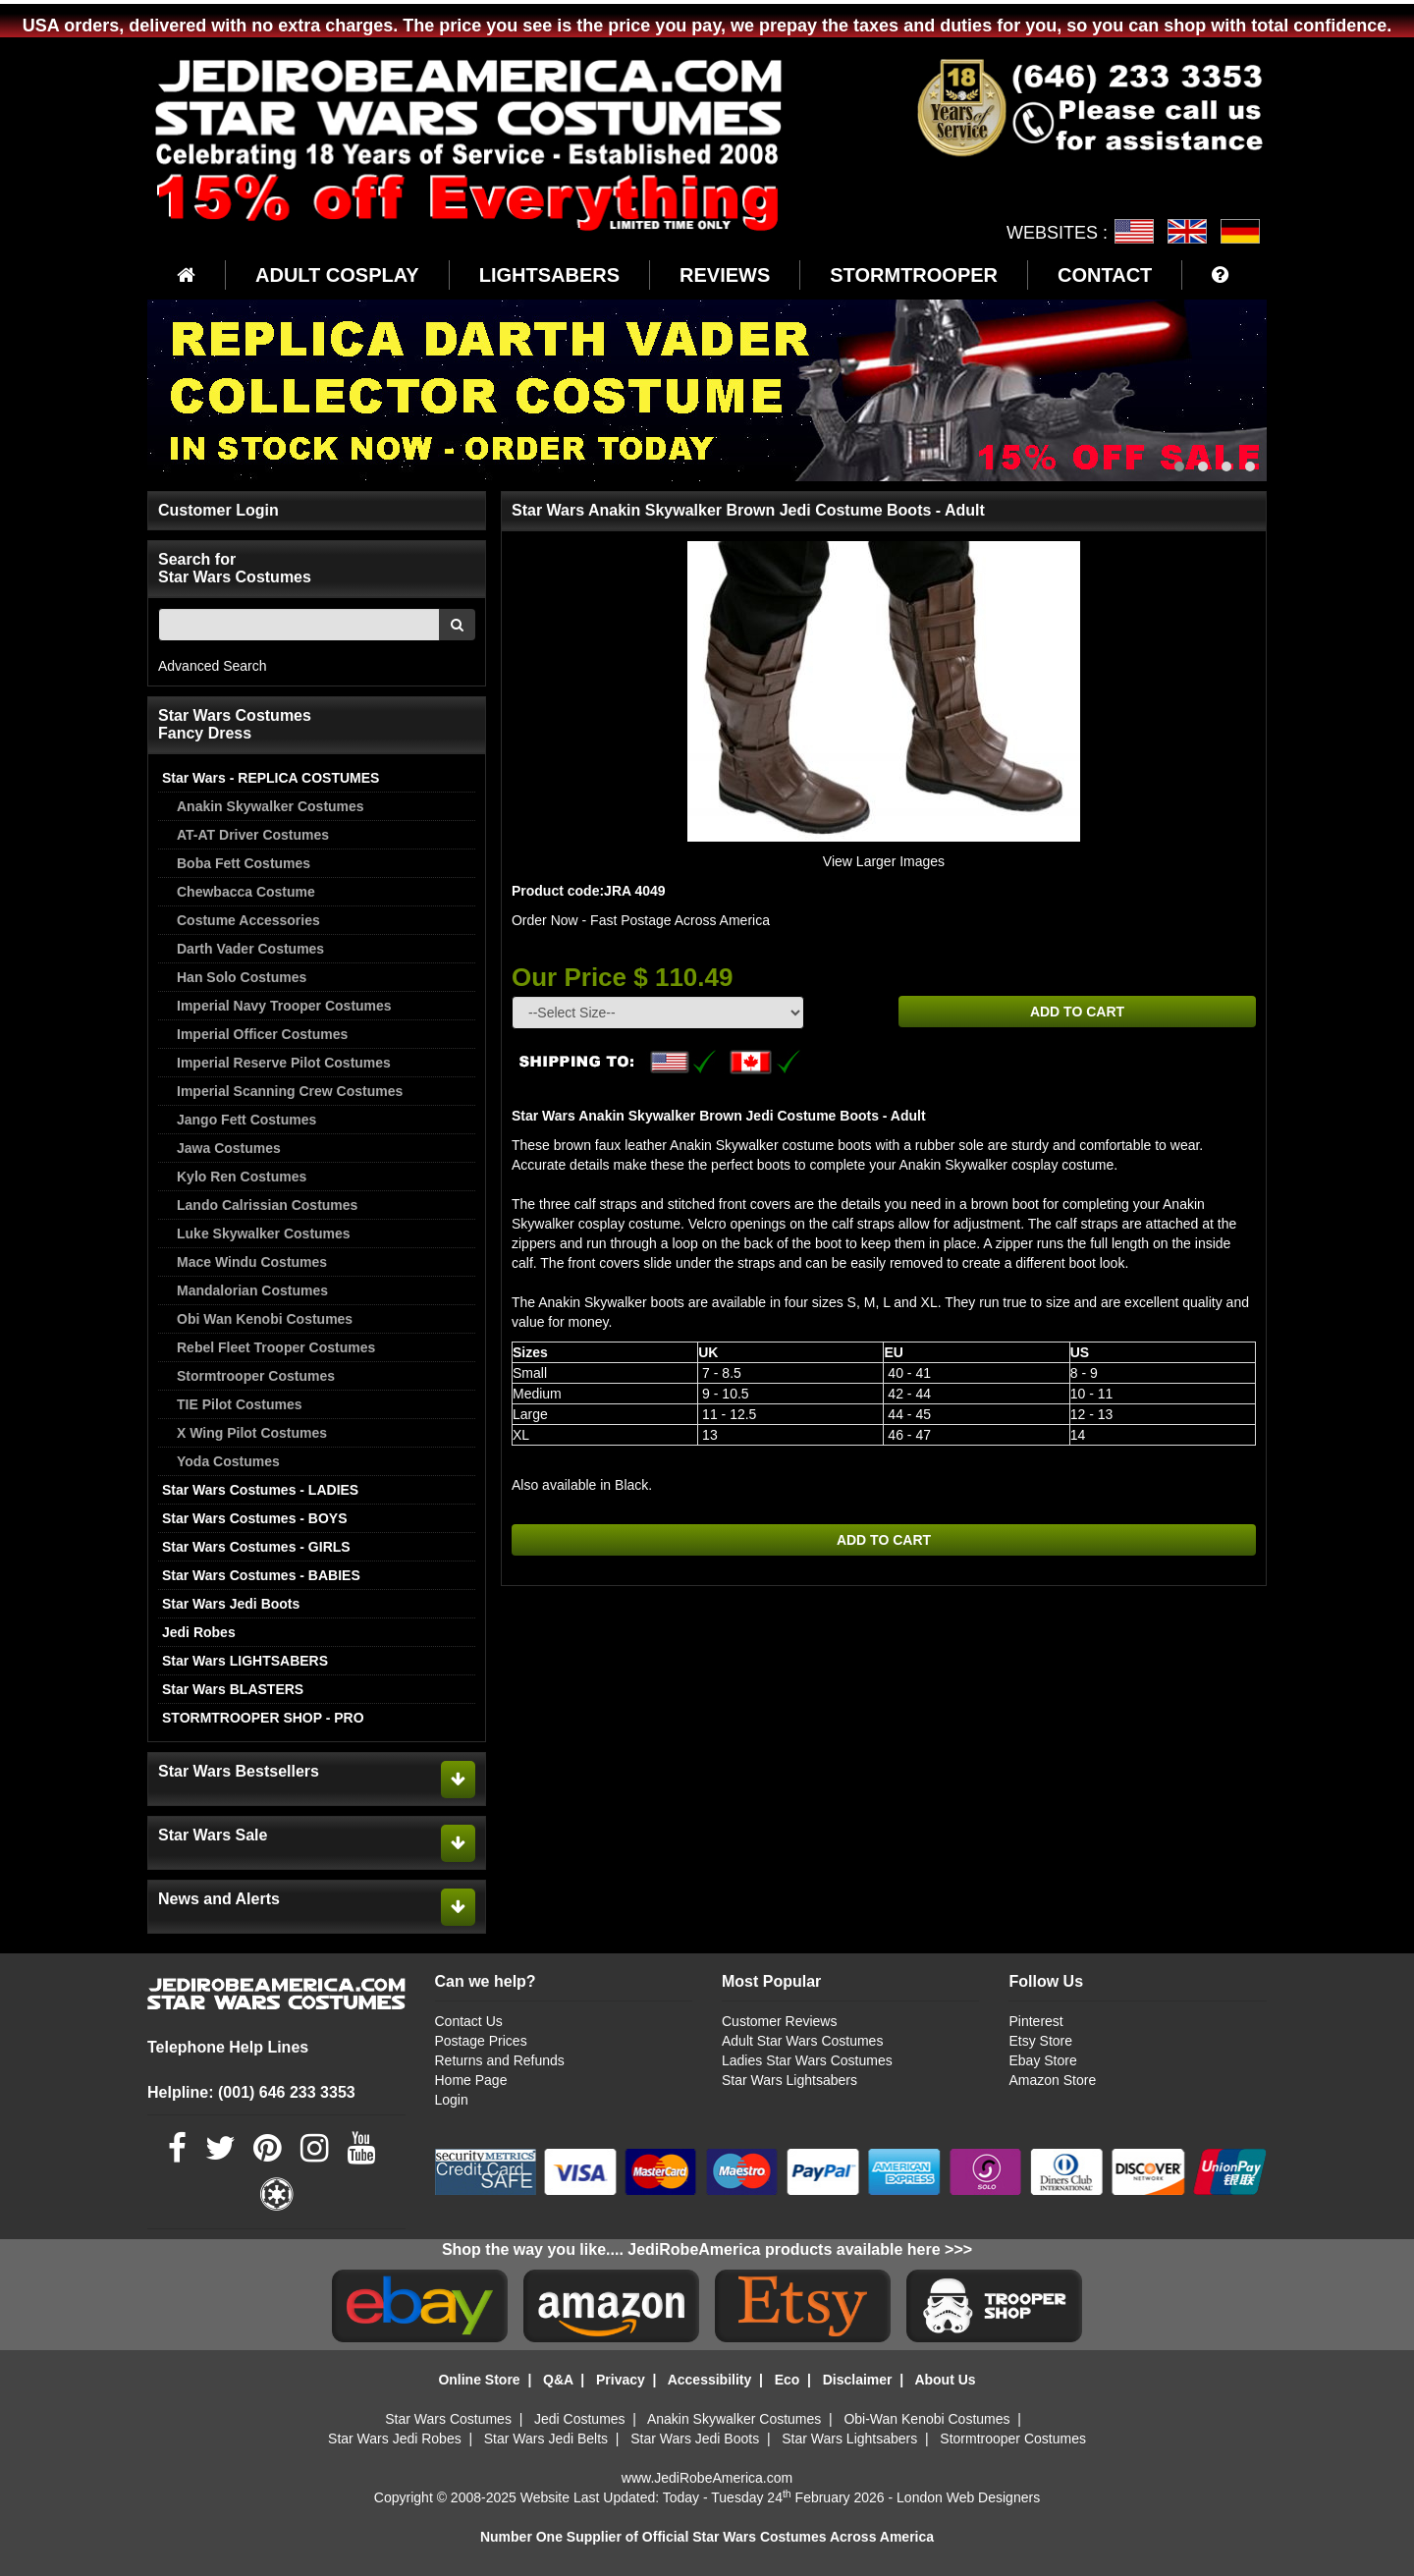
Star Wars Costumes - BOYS (255, 1518)
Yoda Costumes (228, 1461)
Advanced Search (212, 666)
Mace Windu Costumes (252, 1262)
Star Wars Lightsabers (789, 2080)
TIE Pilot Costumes (239, 1404)
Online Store (478, 2379)
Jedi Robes (199, 1632)
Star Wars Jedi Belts (546, 2438)
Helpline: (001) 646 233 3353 (251, 2092)
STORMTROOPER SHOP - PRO (263, 1718)
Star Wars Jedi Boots (230, 1604)
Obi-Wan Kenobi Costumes (926, 2419)
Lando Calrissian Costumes (267, 1205)
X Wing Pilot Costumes (252, 1433)
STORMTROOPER (914, 275)
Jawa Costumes (229, 1148)
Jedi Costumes (579, 2419)
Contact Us (469, 2021)
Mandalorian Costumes (252, 1290)
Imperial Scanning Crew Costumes (290, 1091)
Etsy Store (1040, 2041)
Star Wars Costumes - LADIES (260, 1490)
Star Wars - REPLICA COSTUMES (270, 778)
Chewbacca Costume (246, 892)
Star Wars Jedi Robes (395, 2438)
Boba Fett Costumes (243, 863)
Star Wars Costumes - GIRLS (256, 1547)
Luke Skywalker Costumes (264, 1233)
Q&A (558, 2379)
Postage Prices (481, 2041)
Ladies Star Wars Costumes (807, 2060)
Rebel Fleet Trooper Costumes (276, 1347)
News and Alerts (219, 1899)
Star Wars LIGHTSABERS (245, 1661)
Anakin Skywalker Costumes (270, 806)
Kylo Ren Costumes (241, 1176)
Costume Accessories (248, 920)
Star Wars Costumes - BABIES (261, 1575)
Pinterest (1035, 2021)
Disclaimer (858, 2379)
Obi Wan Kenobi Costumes (265, 1319)
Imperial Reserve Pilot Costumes (284, 1062)
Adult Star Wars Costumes (802, 2041)
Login (451, 2100)
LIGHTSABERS (549, 275)
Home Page (471, 2080)
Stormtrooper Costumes (256, 1376)
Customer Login (218, 510)
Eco (787, 2379)
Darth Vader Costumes (250, 949)
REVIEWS (725, 275)
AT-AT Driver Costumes (253, 835)
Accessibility (710, 2379)
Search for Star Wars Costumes (234, 568)
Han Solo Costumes (241, 977)
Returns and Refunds (500, 2060)
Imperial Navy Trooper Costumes (284, 1006)
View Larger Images (884, 861)
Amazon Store (1052, 2080)
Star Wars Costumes (448, 2419)
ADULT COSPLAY (337, 275)
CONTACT (1105, 275)
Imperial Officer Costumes (262, 1034)
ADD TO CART (1077, 1011)
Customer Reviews (779, 2021)
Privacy (620, 2379)
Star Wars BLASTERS (232, 1689)
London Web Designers (968, 2497)
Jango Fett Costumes (246, 1119)
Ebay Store (1042, 2060)
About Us (944, 2379)
